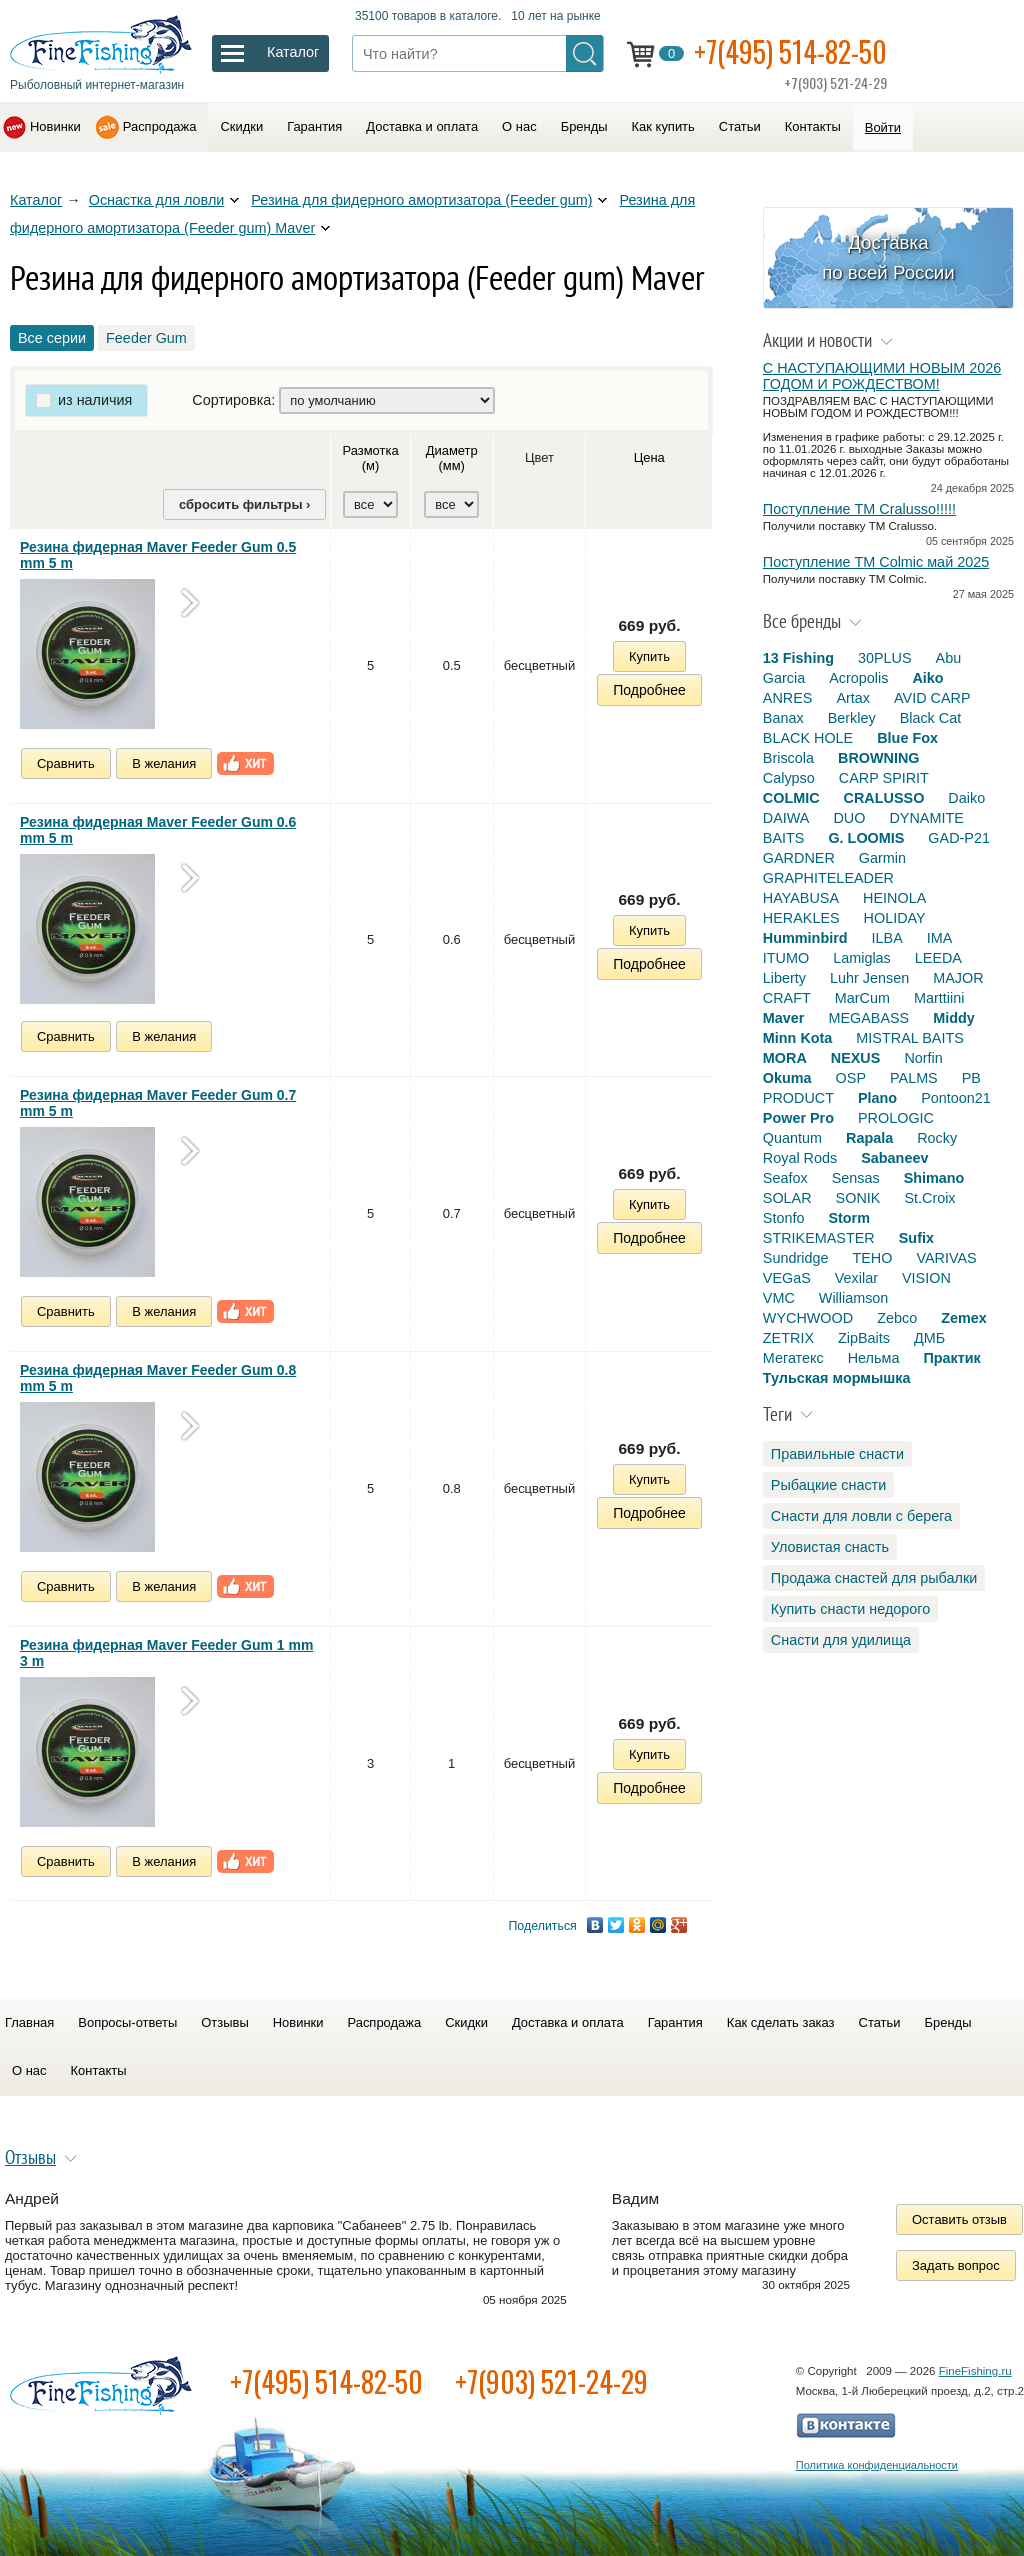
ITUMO (786, 958)
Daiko (966, 798)
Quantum (792, 1138)
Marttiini (939, 998)
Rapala (869, 1138)
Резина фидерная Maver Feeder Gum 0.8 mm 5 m (158, 1378)
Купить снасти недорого (850, 1609)
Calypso (789, 778)
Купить (649, 656)
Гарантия (314, 126)
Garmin (882, 858)
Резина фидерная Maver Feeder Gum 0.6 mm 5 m (158, 830)
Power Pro (798, 1118)
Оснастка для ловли (157, 200)
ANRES (788, 698)
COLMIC (791, 798)
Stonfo (784, 1218)
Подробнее (649, 690)
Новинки (55, 126)
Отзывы (224, 2022)
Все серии (52, 338)
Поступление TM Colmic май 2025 (876, 562)
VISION (926, 1278)
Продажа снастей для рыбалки (874, 1578)
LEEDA (938, 958)
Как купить (663, 126)
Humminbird (805, 938)
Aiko (927, 678)
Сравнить (66, 763)
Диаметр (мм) (452, 458)
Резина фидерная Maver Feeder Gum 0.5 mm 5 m (158, 555)
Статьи (740, 126)
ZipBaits (864, 1338)
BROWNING (879, 758)
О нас (519, 126)
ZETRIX (788, 1338)
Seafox (785, 1178)
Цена (649, 457)
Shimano (934, 1178)
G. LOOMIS (866, 838)
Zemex (964, 1318)
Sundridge (796, 1258)
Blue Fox (907, 738)
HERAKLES (801, 918)
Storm (849, 1218)
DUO (849, 818)
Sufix (916, 1238)
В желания (164, 763)
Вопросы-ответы (127, 2022)
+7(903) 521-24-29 (551, 2381)
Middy (954, 1018)
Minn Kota (798, 1038)
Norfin (923, 1058)
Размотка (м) (371, 458)
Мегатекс (793, 1358)
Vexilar (856, 1278)
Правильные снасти (837, 1454)
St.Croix (929, 1198)
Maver (784, 1018)
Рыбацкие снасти (828, 1485)
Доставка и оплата (422, 126)
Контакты (813, 126)
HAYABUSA (801, 898)
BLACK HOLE (808, 738)
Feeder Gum (146, 338)
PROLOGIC (896, 1118)
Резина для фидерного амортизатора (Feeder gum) (421, 200)
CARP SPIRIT (884, 778)
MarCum (862, 998)
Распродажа (160, 126)
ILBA (887, 938)
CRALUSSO (884, 798)
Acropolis (858, 678)
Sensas (856, 1178)
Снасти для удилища (841, 1640)
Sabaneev (894, 1158)
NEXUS (856, 1058)
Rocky (937, 1138)
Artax (853, 698)
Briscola (788, 758)
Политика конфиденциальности (877, 2465)
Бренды (584, 126)
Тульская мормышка (837, 1378)
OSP (851, 1078)
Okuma (787, 1078)
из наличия (95, 400)
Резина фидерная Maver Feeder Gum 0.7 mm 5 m (158, 1103)
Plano (877, 1098)
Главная (29, 2022)
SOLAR (787, 1198)
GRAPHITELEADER (828, 878)
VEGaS (787, 1278)
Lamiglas (862, 958)
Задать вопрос (956, 2265)
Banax (783, 718)
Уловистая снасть (830, 1547)
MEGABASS (868, 1018)
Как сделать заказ (781, 2022)
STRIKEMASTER (819, 1238)
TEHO (872, 1258)
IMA (940, 938)
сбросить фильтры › (244, 504)
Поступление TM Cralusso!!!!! (859, 509)
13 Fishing (798, 658)
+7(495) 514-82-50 (790, 51)
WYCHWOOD (808, 1318)
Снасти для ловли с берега (861, 1516)
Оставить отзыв (959, 2219)
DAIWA (786, 818)
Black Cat (931, 718)
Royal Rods (800, 1158)
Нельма (874, 1358)
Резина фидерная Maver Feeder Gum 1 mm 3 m (166, 1653)
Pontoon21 (956, 1098)
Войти (883, 127)
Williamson (854, 1298)
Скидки (241, 126)
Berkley (852, 718)
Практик (951, 1358)
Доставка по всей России (888, 257)
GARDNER (799, 858)
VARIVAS (946, 1258)
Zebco (897, 1318)
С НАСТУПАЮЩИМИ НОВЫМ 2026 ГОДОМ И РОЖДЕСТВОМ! (882, 376)
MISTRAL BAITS (909, 1038)
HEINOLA (894, 898)
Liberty (784, 978)
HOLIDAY (895, 918)
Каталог (36, 200)
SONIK (858, 1198)
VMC (779, 1298)
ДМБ (929, 1338)
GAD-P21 (959, 838)
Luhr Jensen (869, 978)
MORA (785, 1058)
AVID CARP (932, 698)
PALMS (914, 1078)
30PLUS (885, 658)
